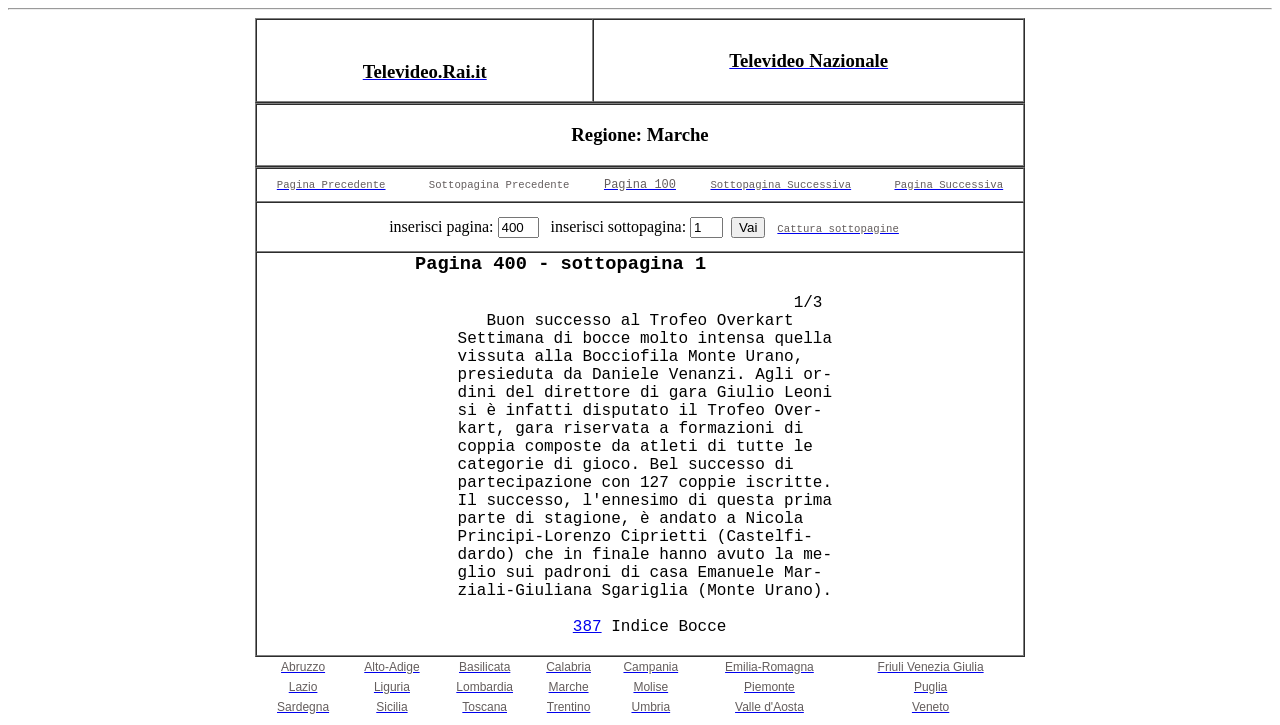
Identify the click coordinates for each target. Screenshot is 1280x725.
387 (587, 627)
